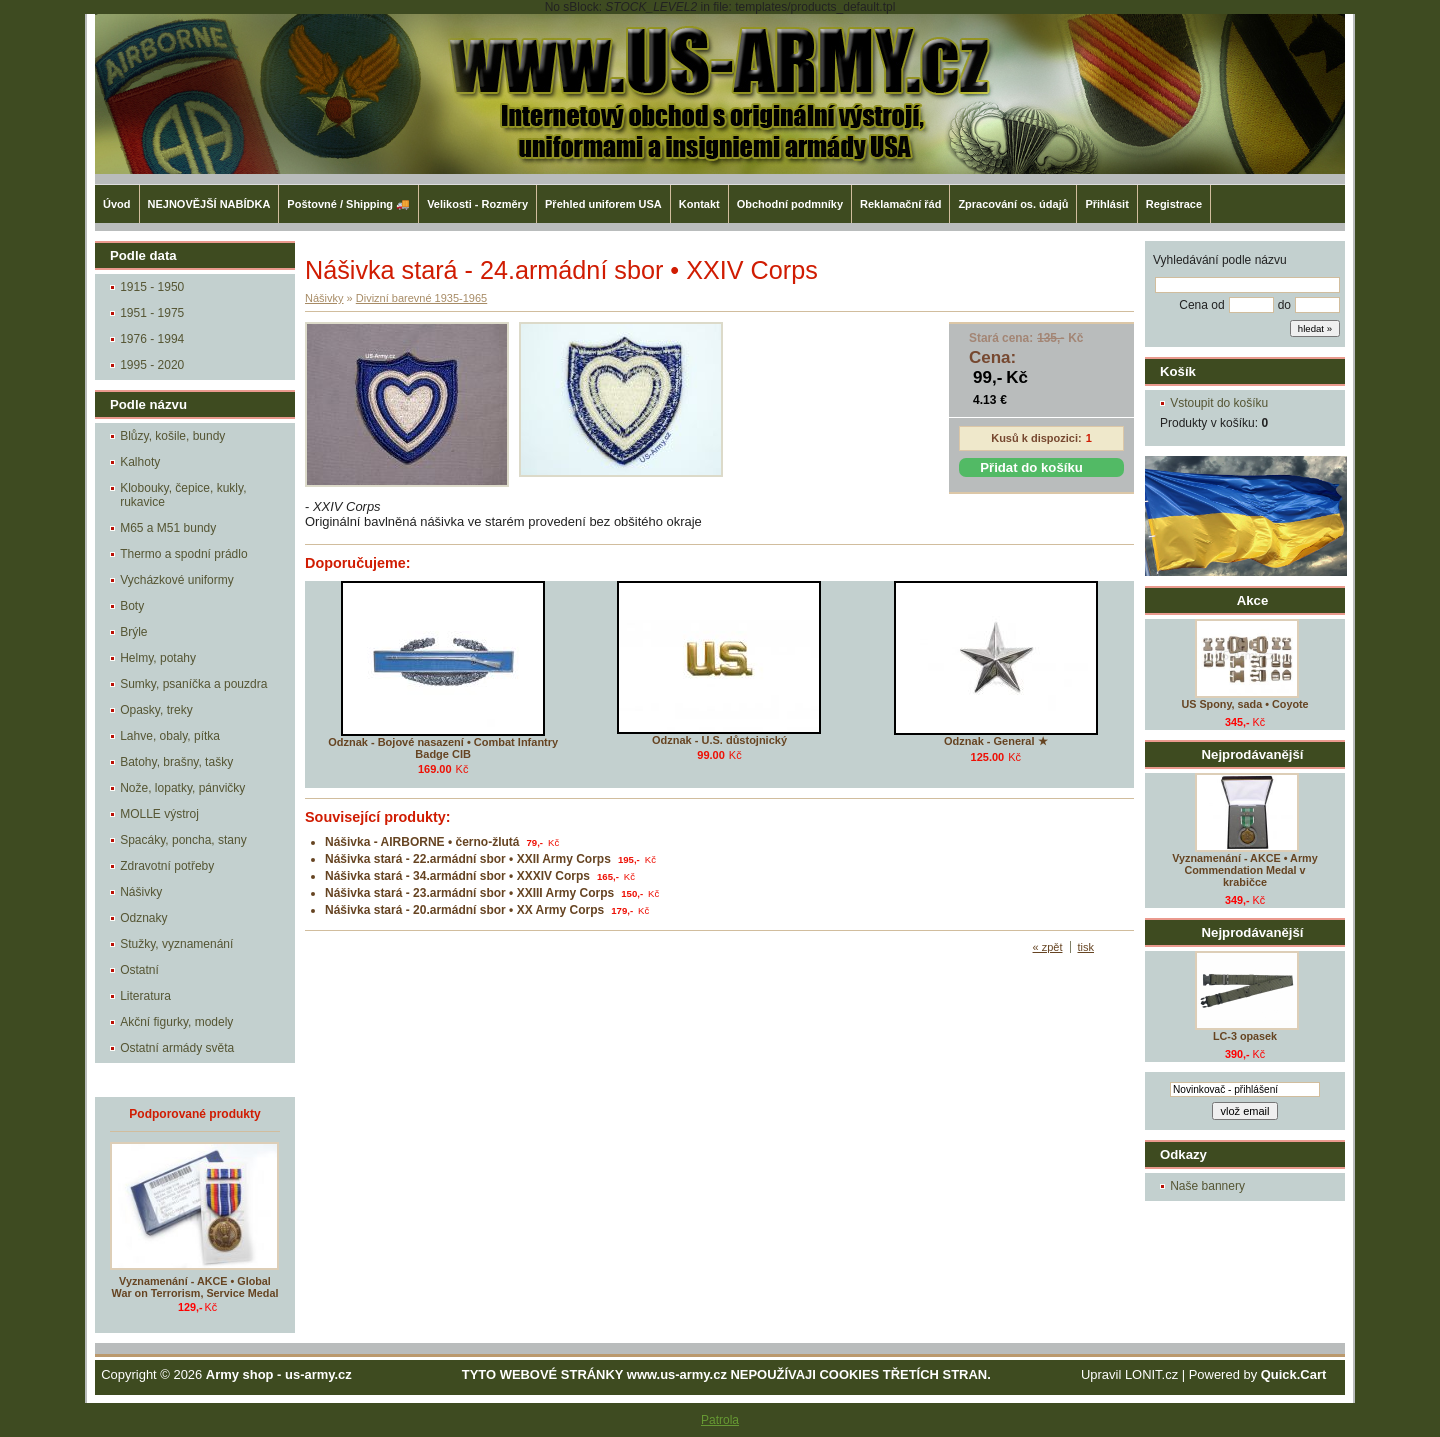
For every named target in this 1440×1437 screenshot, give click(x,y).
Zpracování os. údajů (1013, 204)
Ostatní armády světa (177, 1048)
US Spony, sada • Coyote (1244, 704)
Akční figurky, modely (176, 1022)
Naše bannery (1207, 1186)
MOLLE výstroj (159, 814)
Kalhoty (140, 462)
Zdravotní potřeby (167, 866)
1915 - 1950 (152, 287)
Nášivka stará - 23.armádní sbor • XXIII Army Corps (469, 893)
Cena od (1201, 305)
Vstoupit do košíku (1219, 403)
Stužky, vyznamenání (176, 944)
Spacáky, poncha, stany (183, 840)
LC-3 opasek (1245, 1036)
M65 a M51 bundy (168, 528)
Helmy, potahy (158, 658)
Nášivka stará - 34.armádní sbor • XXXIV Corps (457, 876)
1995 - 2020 (152, 365)
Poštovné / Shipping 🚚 (348, 204)
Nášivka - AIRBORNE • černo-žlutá (422, 842)
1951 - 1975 (152, 313)
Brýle (133, 632)
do (1284, 305)
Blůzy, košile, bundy (172, 436)
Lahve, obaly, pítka (170, 736)
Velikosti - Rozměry (477, 204)
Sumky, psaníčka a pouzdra (193, 684)
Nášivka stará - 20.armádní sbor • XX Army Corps (464, 910)
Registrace (1174, 204)
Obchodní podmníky (790, 204)
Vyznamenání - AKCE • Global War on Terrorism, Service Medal (195, 1287)
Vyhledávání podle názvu (1220, 260)
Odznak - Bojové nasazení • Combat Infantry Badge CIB (443, 748)
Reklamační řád (900, 204)
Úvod (117, 204)
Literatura (145, 996)
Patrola (720, 1420)
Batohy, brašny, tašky (176, 762)
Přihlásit (1106, 204)
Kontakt (699, 204)
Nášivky (141, 892)
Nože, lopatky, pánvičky (182, 788)
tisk (1086, 947)
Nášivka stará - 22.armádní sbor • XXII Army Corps (468, 859)
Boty (132, 606)
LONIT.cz (1151, 1374)
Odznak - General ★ (996, 741)
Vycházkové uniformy (177, 580)
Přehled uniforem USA (603, 204)
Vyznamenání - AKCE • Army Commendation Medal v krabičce (1244, 870)
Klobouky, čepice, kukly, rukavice (183, 495)
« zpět (1048, 947)
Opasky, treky (156, 710)
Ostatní (139, 970)
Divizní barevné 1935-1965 (421, 298)
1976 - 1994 (152, 339)
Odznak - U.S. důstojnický (719, 740)
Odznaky (143, 918)
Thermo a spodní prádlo (183, 554)
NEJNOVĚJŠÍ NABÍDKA (209, 204)
